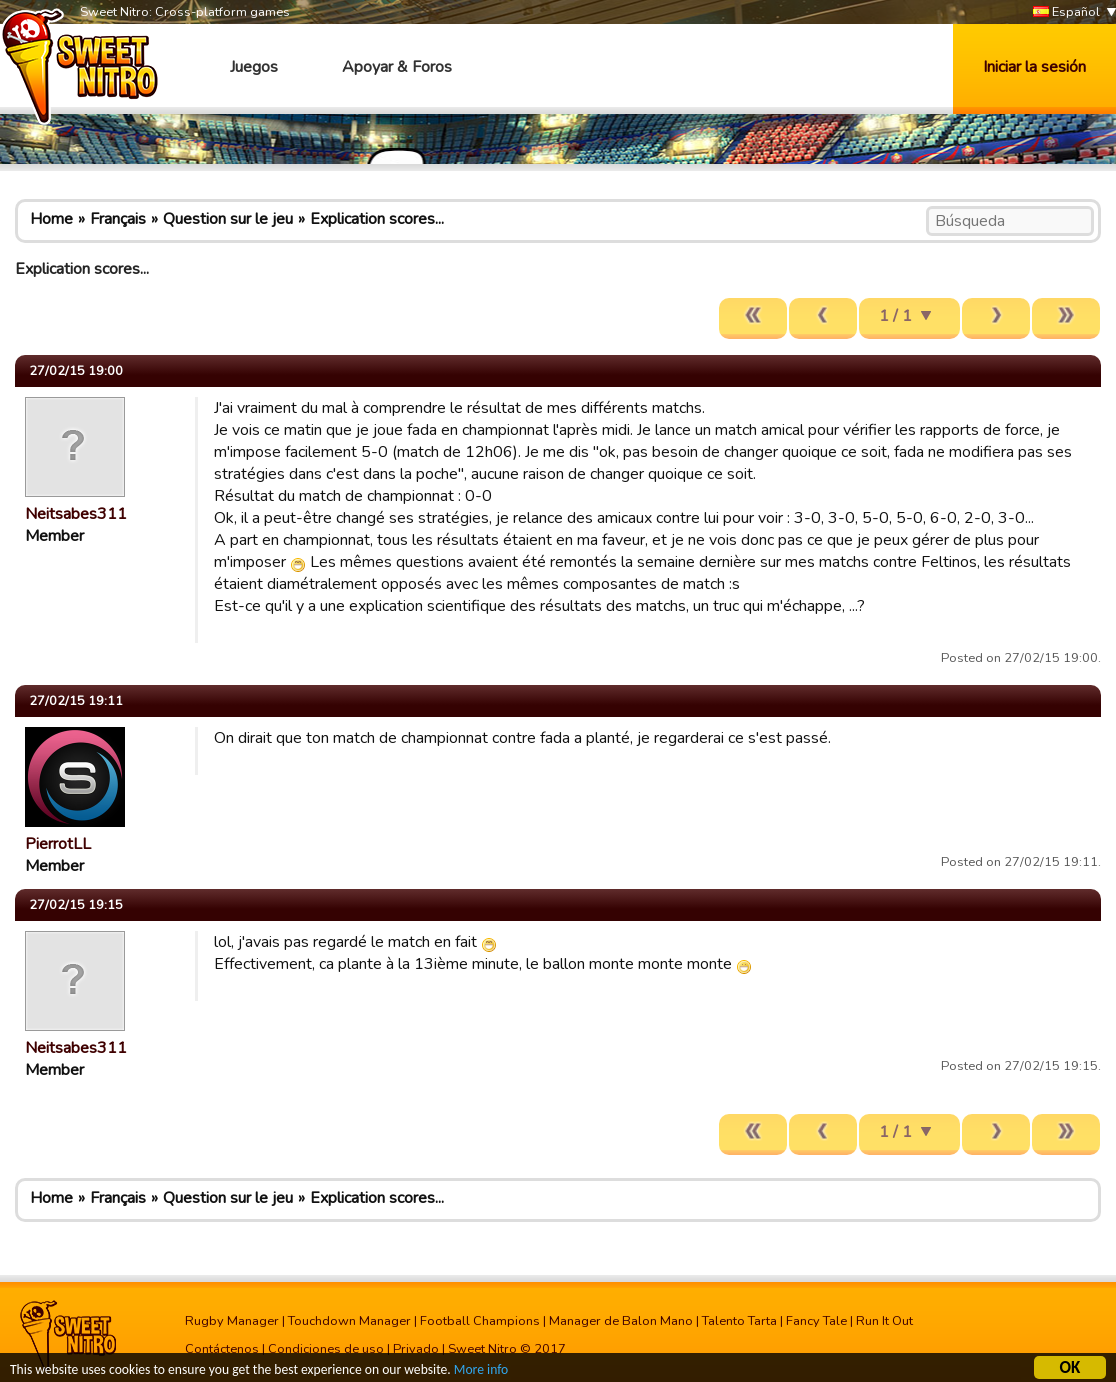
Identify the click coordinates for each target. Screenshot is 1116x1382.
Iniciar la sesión (1034, 67)
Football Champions (480, 1321)
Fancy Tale (816, 1321)
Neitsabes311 (76, 514)
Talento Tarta (739, 1321)
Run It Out (884, 1321)
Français (118, 219)
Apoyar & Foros (397, 67)
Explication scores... (377, 219)
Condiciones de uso (326, 1349)
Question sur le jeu (228, 219)
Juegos (254, 67)
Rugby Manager (232, 1321)
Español (1066, 12)
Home (51, 219)
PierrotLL (58, 844)
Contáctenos (222, 1349)
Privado (416, 1349)
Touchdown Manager (349, 1321)
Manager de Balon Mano (621, 1321)
